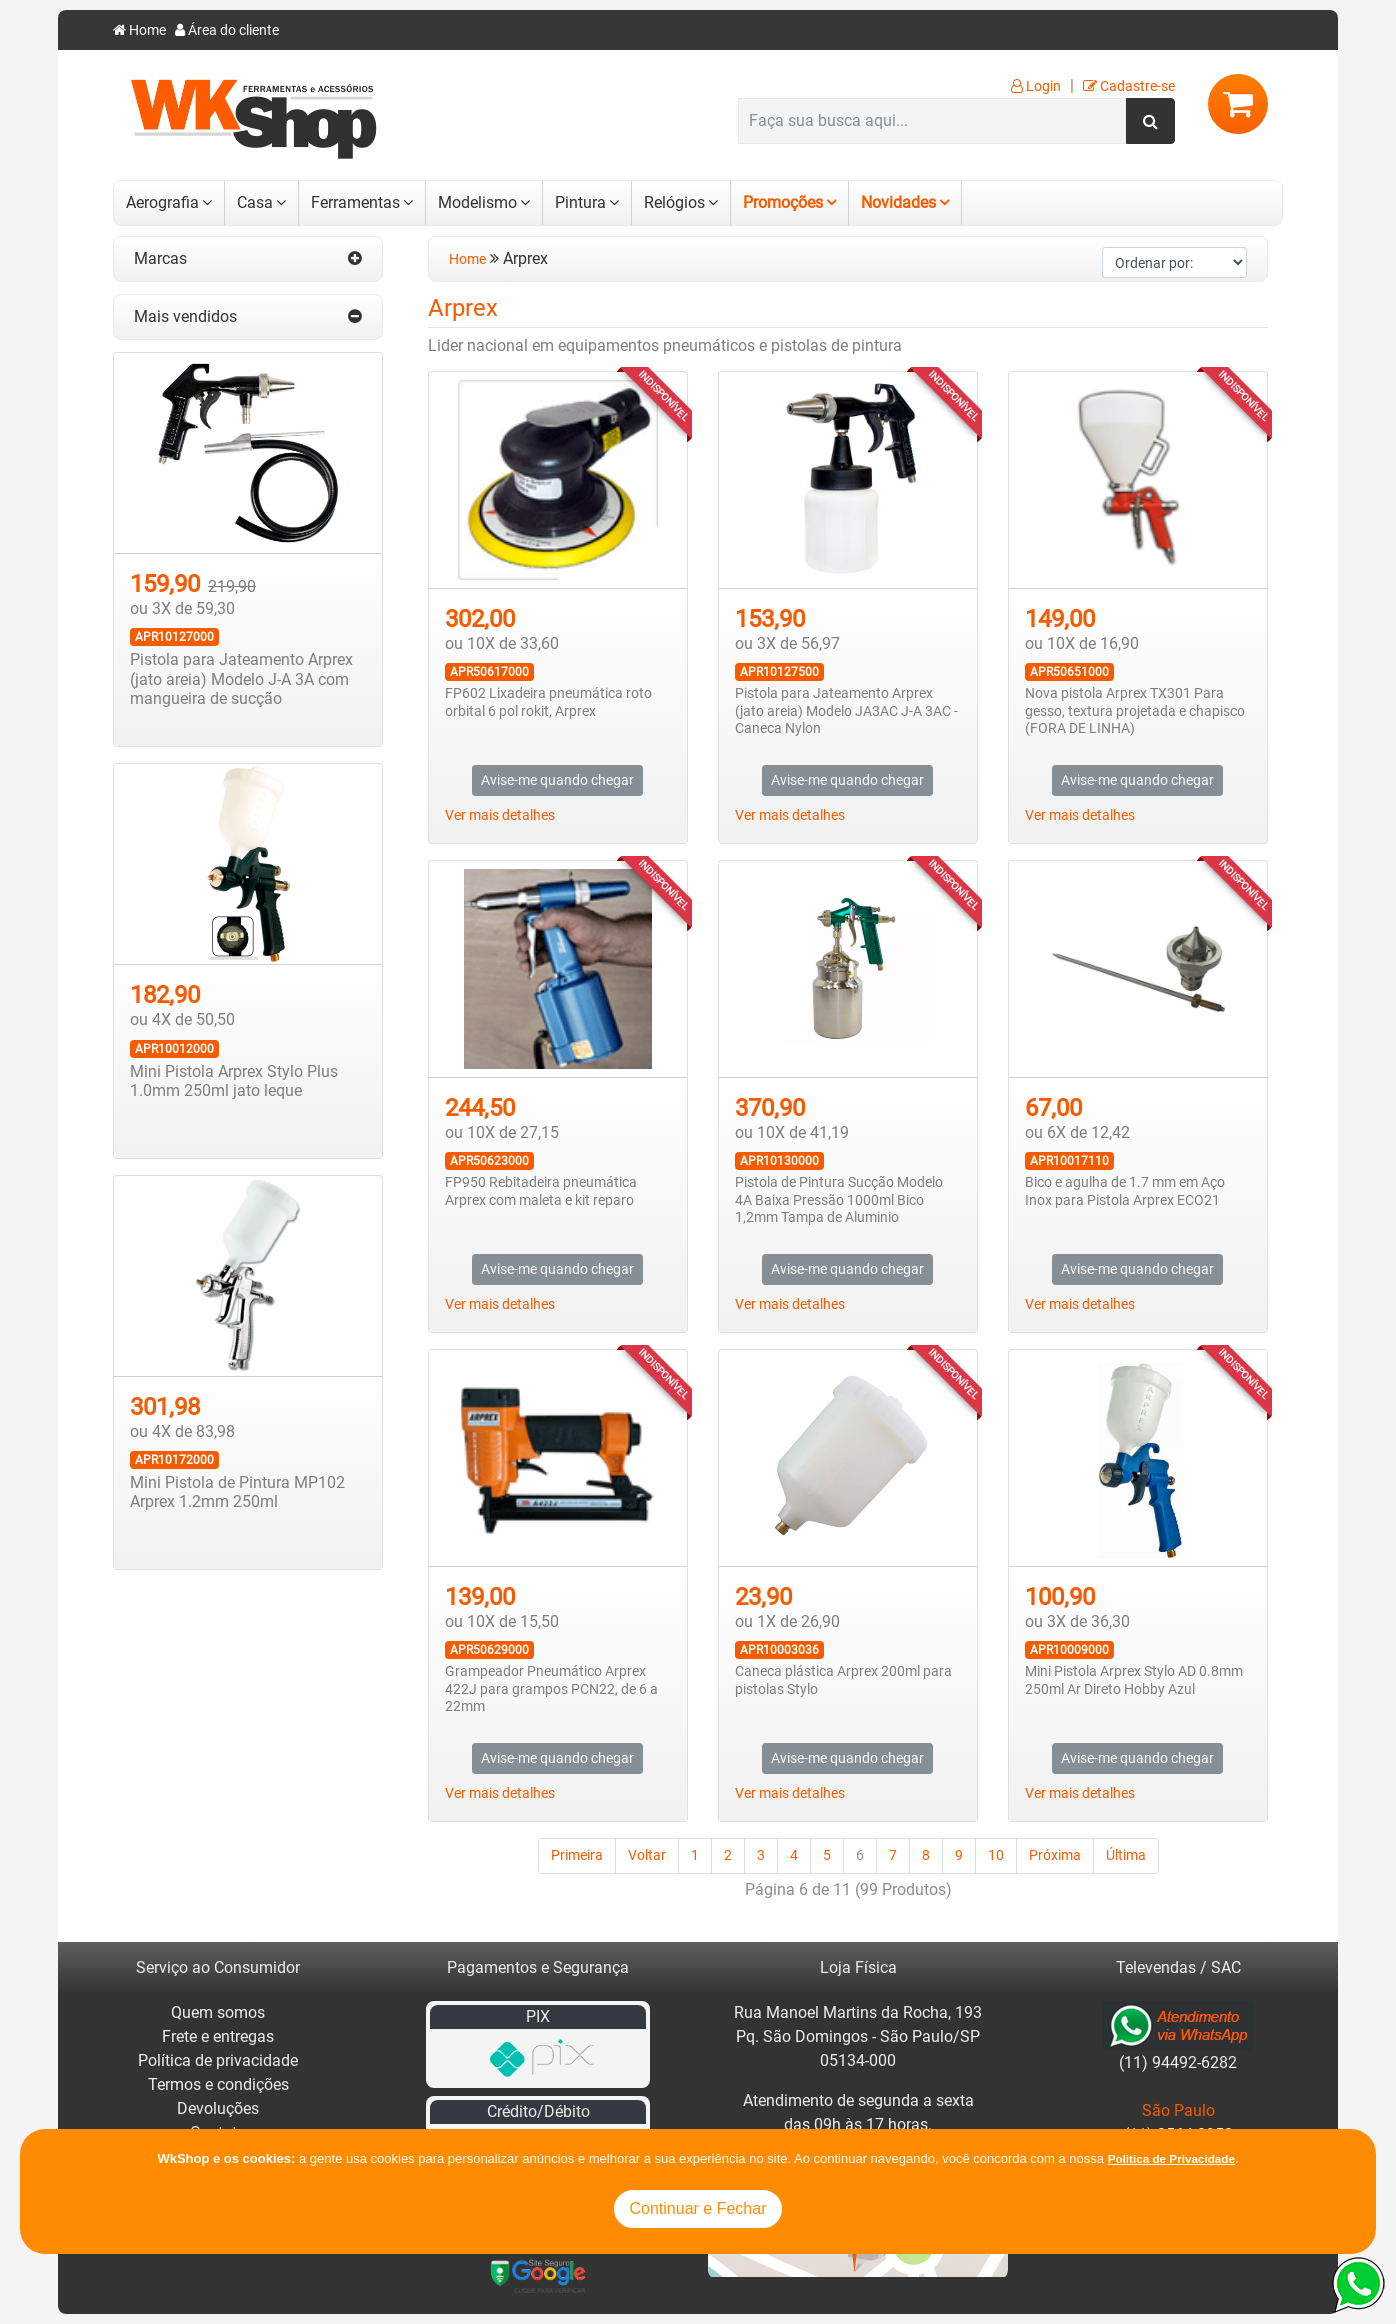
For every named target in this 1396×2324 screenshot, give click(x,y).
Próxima (1055, 1855)
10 (996, 1855)
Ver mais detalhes (500, 815)
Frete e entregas (218, 2036)
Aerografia (162, 202)
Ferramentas (355, 202)
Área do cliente (227, 30)
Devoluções (218, 2108)
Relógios (674, 202)
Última (1126, 1855)
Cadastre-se (1129, 86)
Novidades (898, 202)
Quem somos (218, 2012)
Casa (255, 202)
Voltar (647, 1855)
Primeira (577, 1855)
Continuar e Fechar (698, 2208)
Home (139, 30)
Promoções (783, 202)
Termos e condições (218, 2084)
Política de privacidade (218, 2060)
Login (1036, 86)
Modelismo (477, 202)
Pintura (580, 202)
